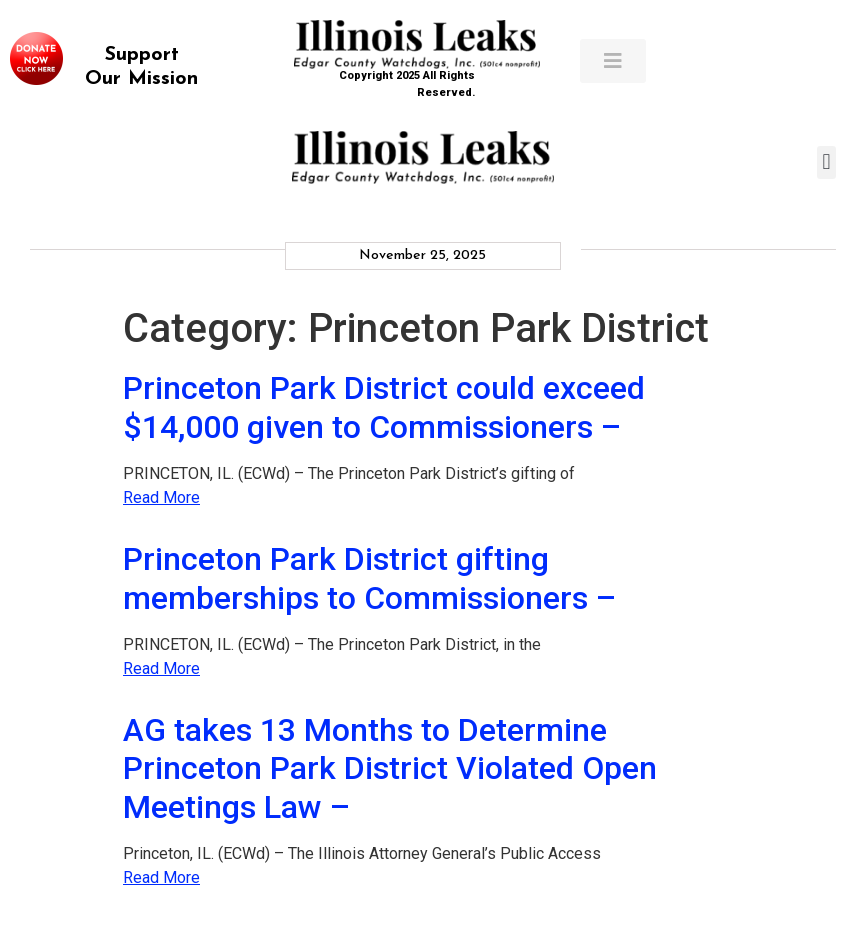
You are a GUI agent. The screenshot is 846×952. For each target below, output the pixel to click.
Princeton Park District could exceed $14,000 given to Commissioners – (384, 407)
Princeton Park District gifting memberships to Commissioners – (369, 578)
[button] (826, 162)
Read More (161, 497)
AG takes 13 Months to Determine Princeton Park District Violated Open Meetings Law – (390, 768)
